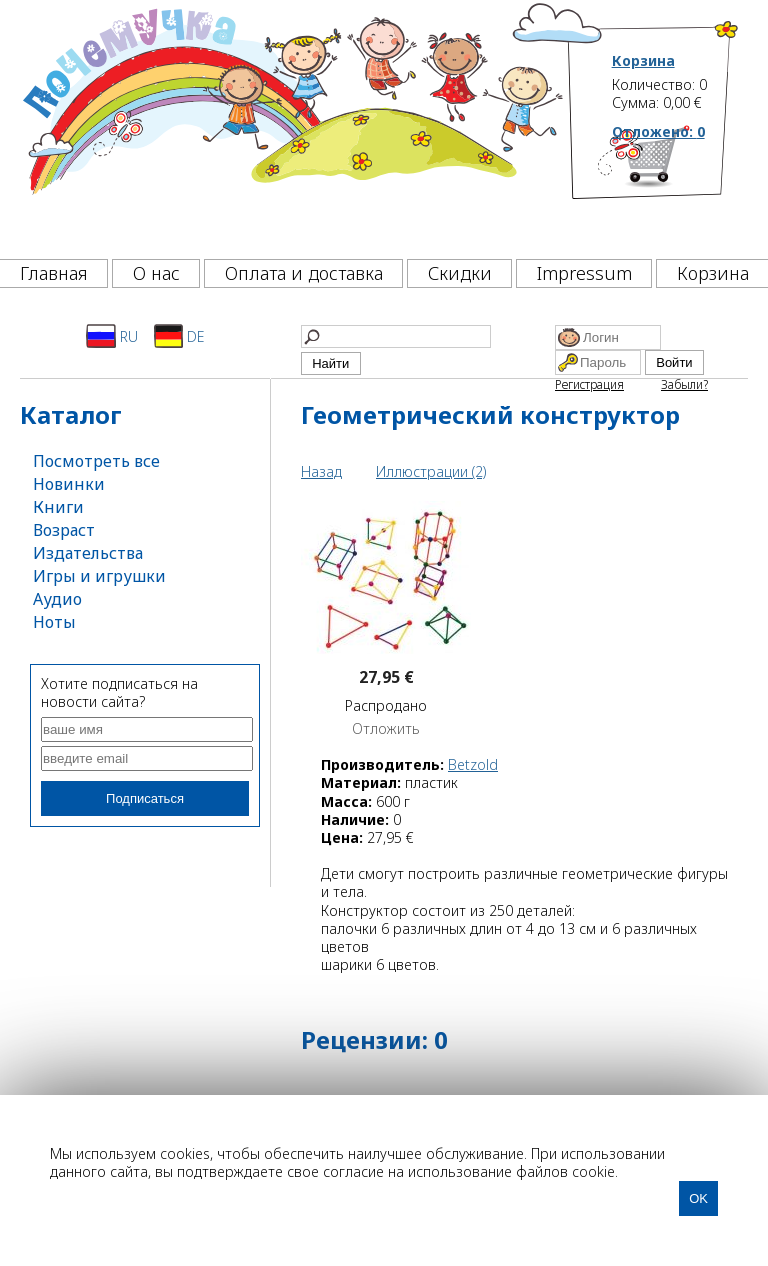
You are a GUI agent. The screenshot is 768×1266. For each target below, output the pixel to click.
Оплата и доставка (304, 273)
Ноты (54, 622)
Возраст (64, 530)
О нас (156, 273)
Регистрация (589, 384)
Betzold (473, 764)
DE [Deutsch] (179, 336)
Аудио (57, 599)
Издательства (88, 553)
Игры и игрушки (99, 576)
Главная (54, 273)
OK (698, 1198)
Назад (321, 471)
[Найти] (396, 336)
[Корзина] (676, 185)
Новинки (69, 484)
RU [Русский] (112, 336)
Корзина (643, 61)
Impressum (584, 273)
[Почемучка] (291, 124)
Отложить (386, 729)
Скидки (460, 273)
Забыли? (684, 384)
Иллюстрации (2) (431, 471)
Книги (58, 507)
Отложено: (658, 131)
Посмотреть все (96, 461)
